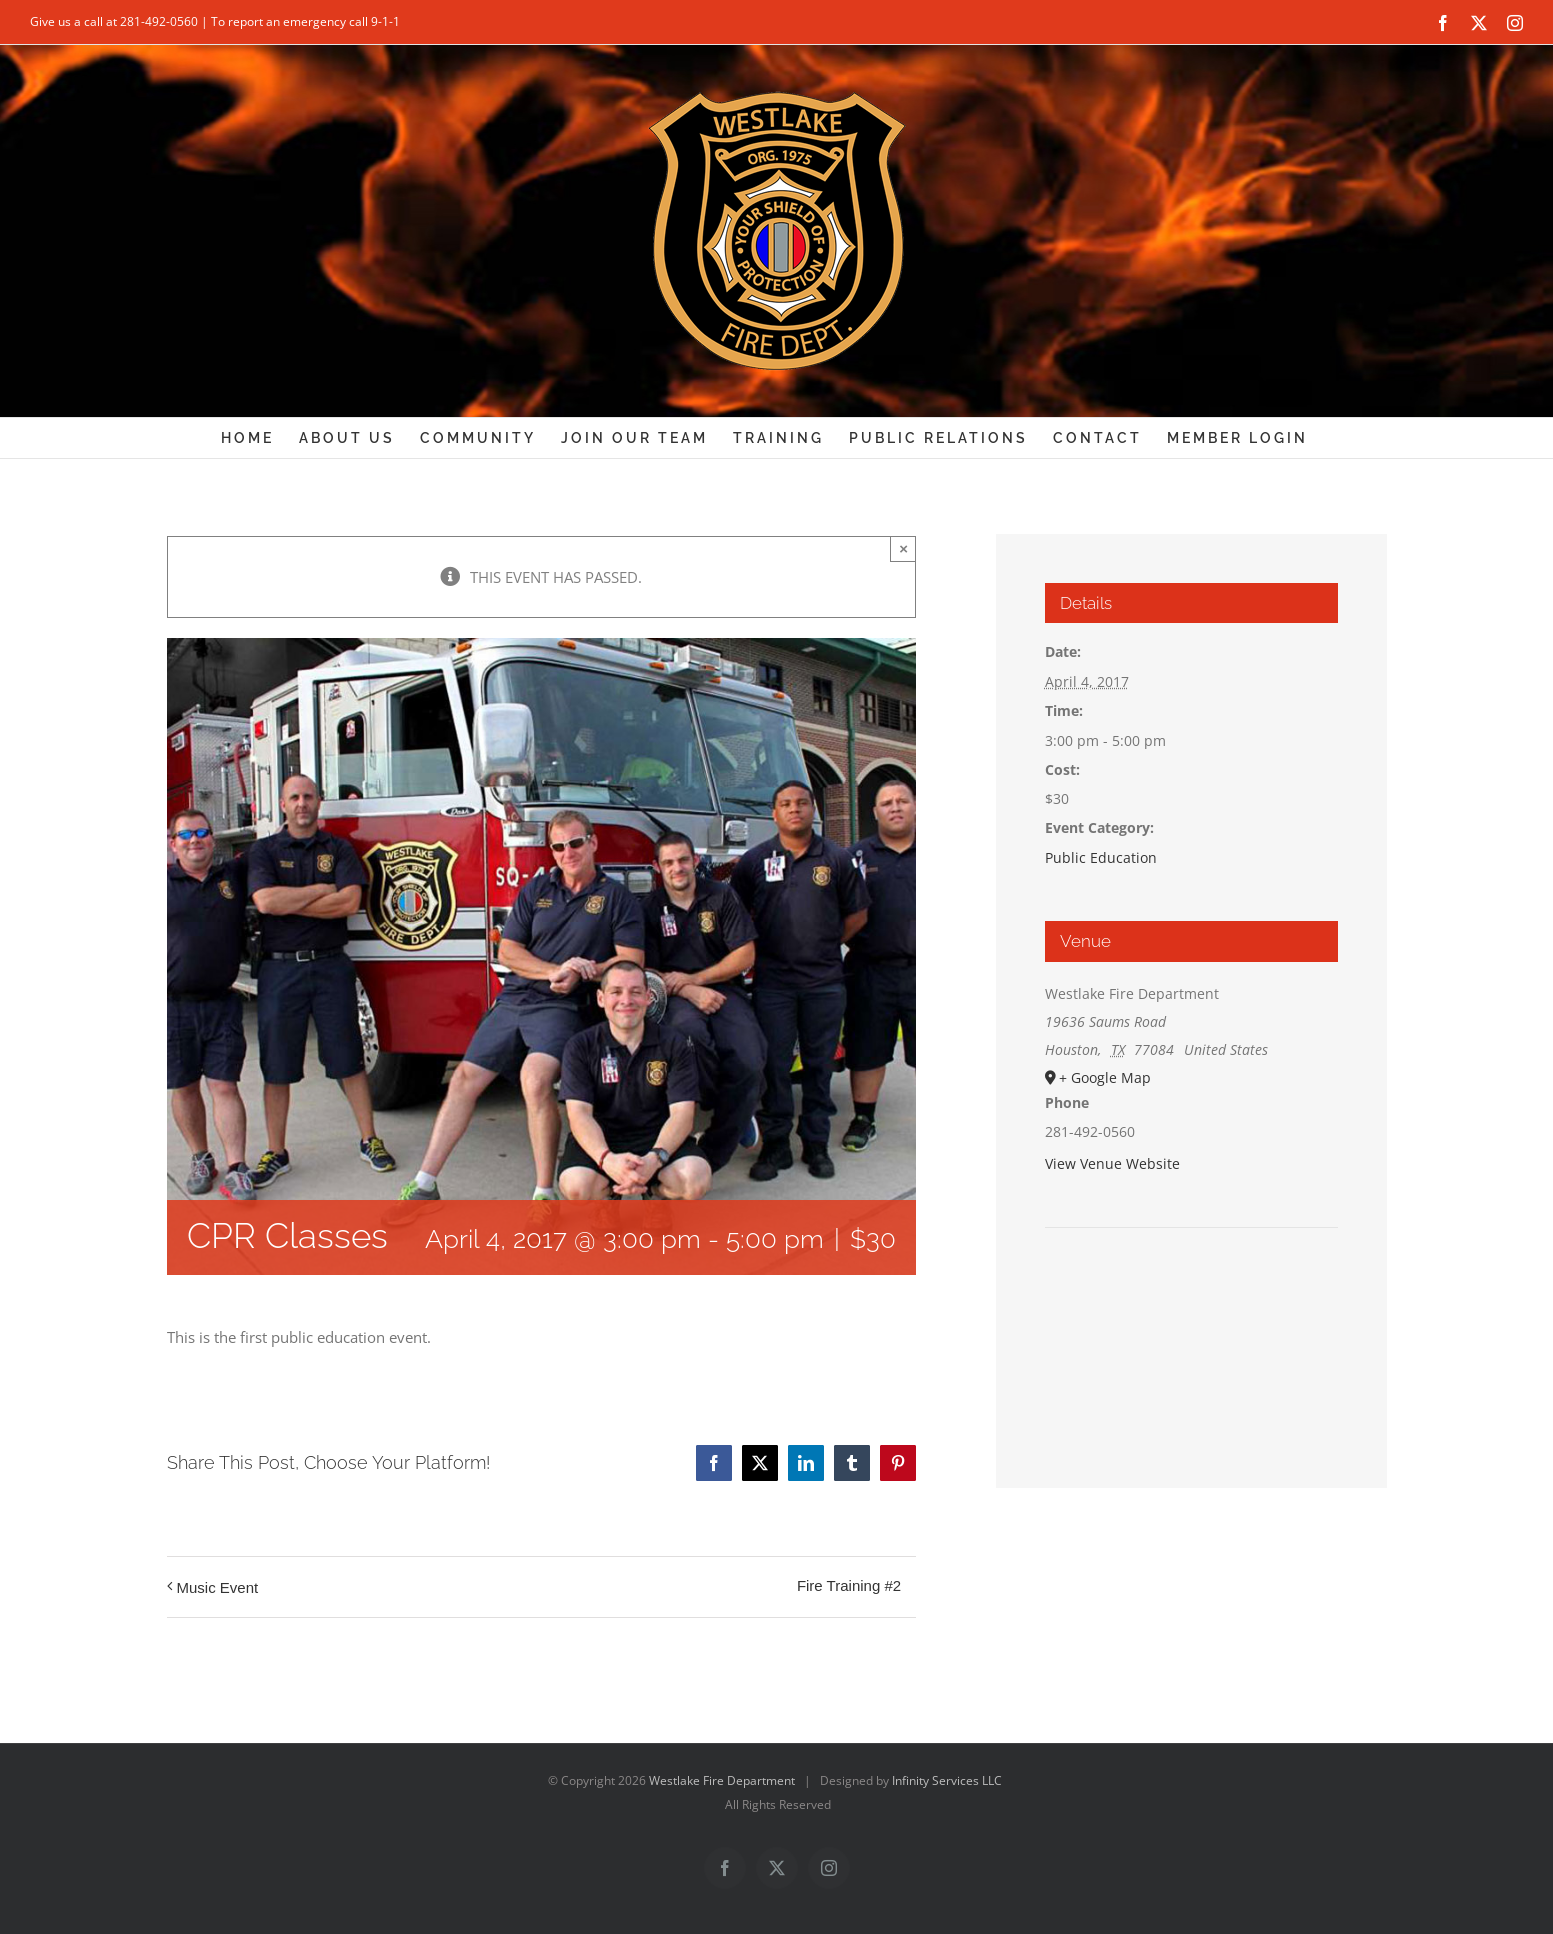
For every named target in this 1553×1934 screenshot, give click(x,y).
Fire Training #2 (849, 1585)
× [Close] (903, 548)
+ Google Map (1105, 1077)
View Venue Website (1112, 1163)
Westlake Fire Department (722, 1780)
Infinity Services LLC (947, 1780)
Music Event (218, 1587)
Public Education (1101, 857)
